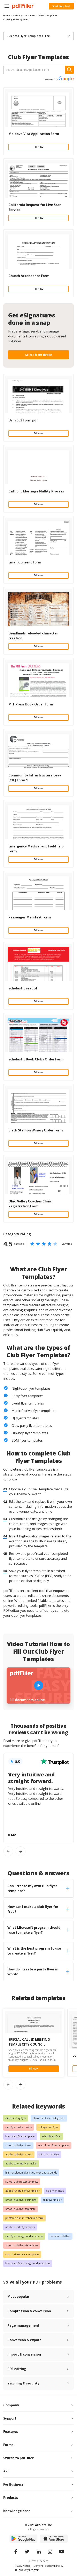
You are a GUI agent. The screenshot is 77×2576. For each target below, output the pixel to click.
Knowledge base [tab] (38, 2511)
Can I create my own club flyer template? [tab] (38, 1888)
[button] (6, 6)
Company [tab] (38, 2405)
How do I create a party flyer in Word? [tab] (38, 1971)
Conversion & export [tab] (38, 2340)
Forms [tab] (38, 2444)
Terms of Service (38, 2561)
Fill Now (38, 147)
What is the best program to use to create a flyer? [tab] (38, 1951)
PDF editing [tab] (38, 2369)
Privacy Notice (22, 2566)
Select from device (38, 355)
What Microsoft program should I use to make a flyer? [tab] (38, 1930)
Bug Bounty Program (27, 2570)
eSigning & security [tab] (38, 2383)
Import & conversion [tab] (38, 2354)
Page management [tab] (38, 2325)
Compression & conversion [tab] (38, 2311)
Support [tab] (38, 2418)
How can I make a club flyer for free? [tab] (38, 1909)
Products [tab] (38, 2497)
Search (69, 70)
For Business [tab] (38, 2484)
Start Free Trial (61, 6)
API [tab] (38, 2471)
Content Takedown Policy (48, 2566)
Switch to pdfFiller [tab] (38, 2458)
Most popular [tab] (38, 2296)
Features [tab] (38, 2431)
